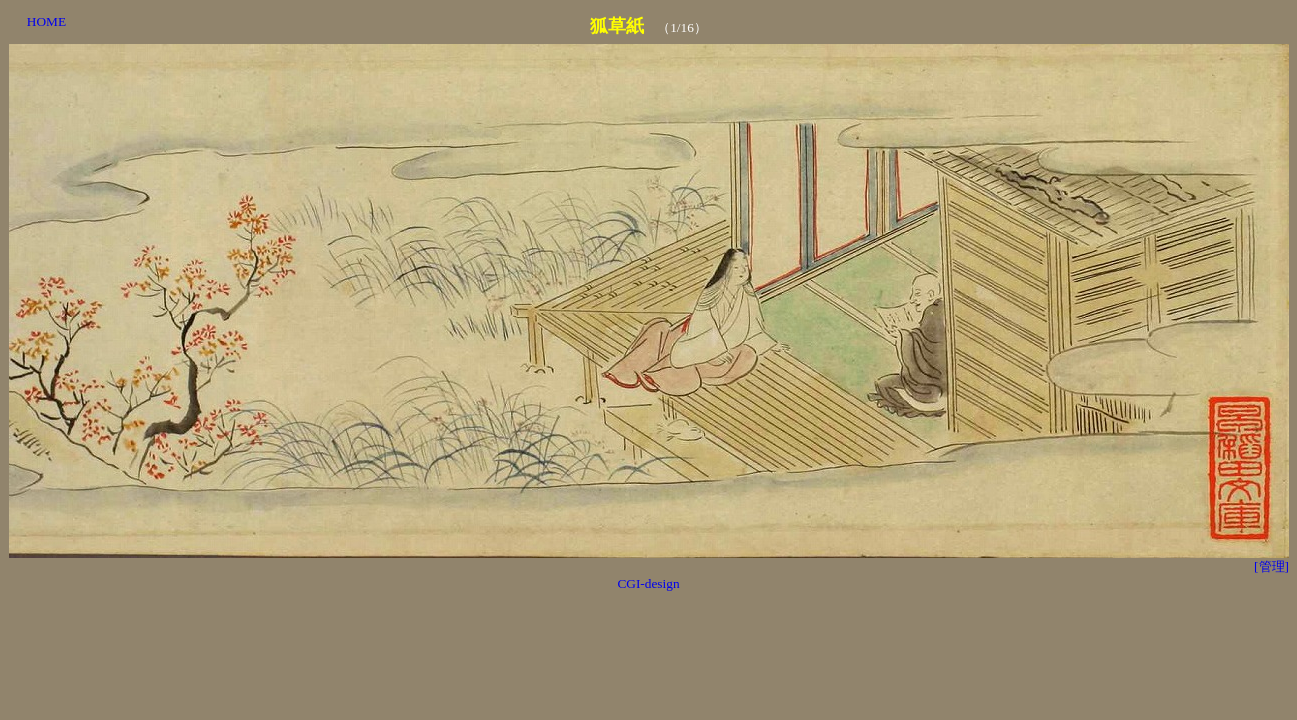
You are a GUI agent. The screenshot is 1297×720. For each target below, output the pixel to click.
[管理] (1271, 566)
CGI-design (648, 583)
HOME (46, 21)
